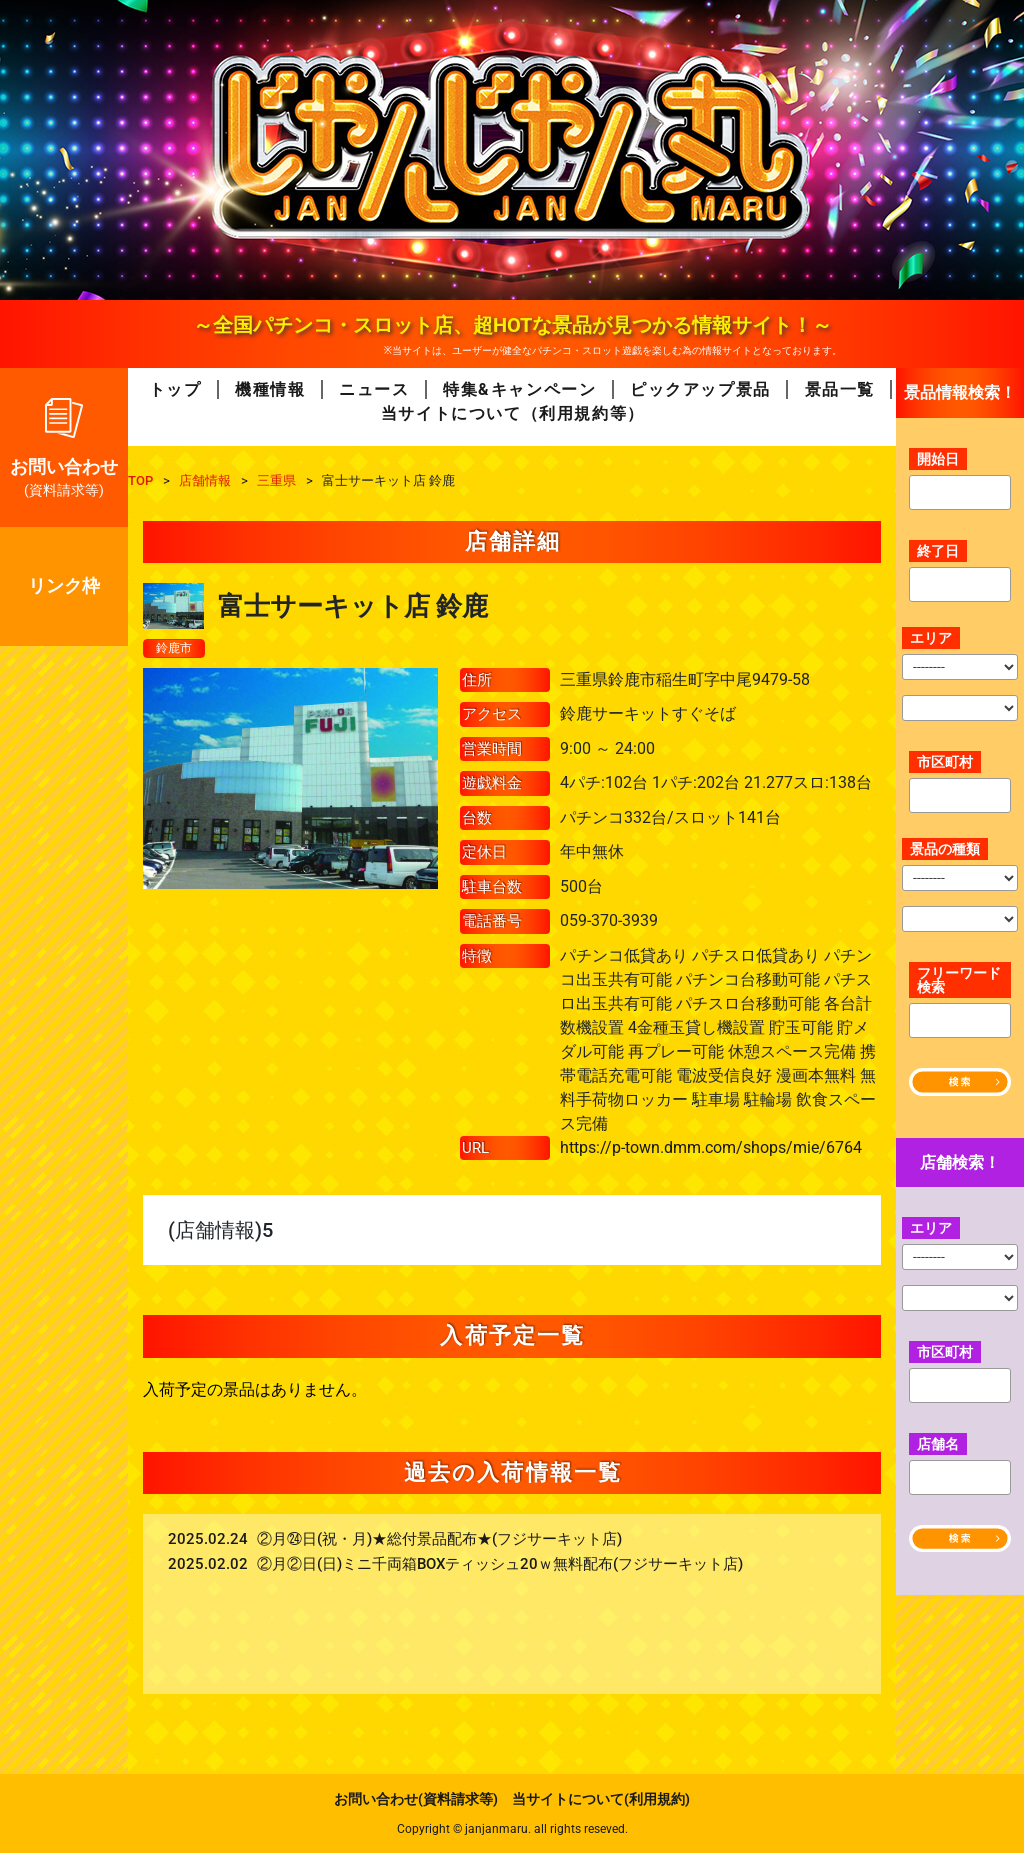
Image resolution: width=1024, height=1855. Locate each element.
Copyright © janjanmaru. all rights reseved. (512, 1831)
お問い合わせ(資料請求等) (416, 1801)
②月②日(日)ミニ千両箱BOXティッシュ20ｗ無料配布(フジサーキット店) (500, 1566)
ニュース (374, 389)
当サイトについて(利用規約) (601, 1801)
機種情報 (270, 389)
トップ (175, 389)
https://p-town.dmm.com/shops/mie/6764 (711, 1149)
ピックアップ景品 (700, 389)
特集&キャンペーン (519, 389)
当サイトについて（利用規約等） (513, 413)
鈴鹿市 (177, 649)
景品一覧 (840, 389)
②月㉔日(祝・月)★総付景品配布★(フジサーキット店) (439, 1541)
